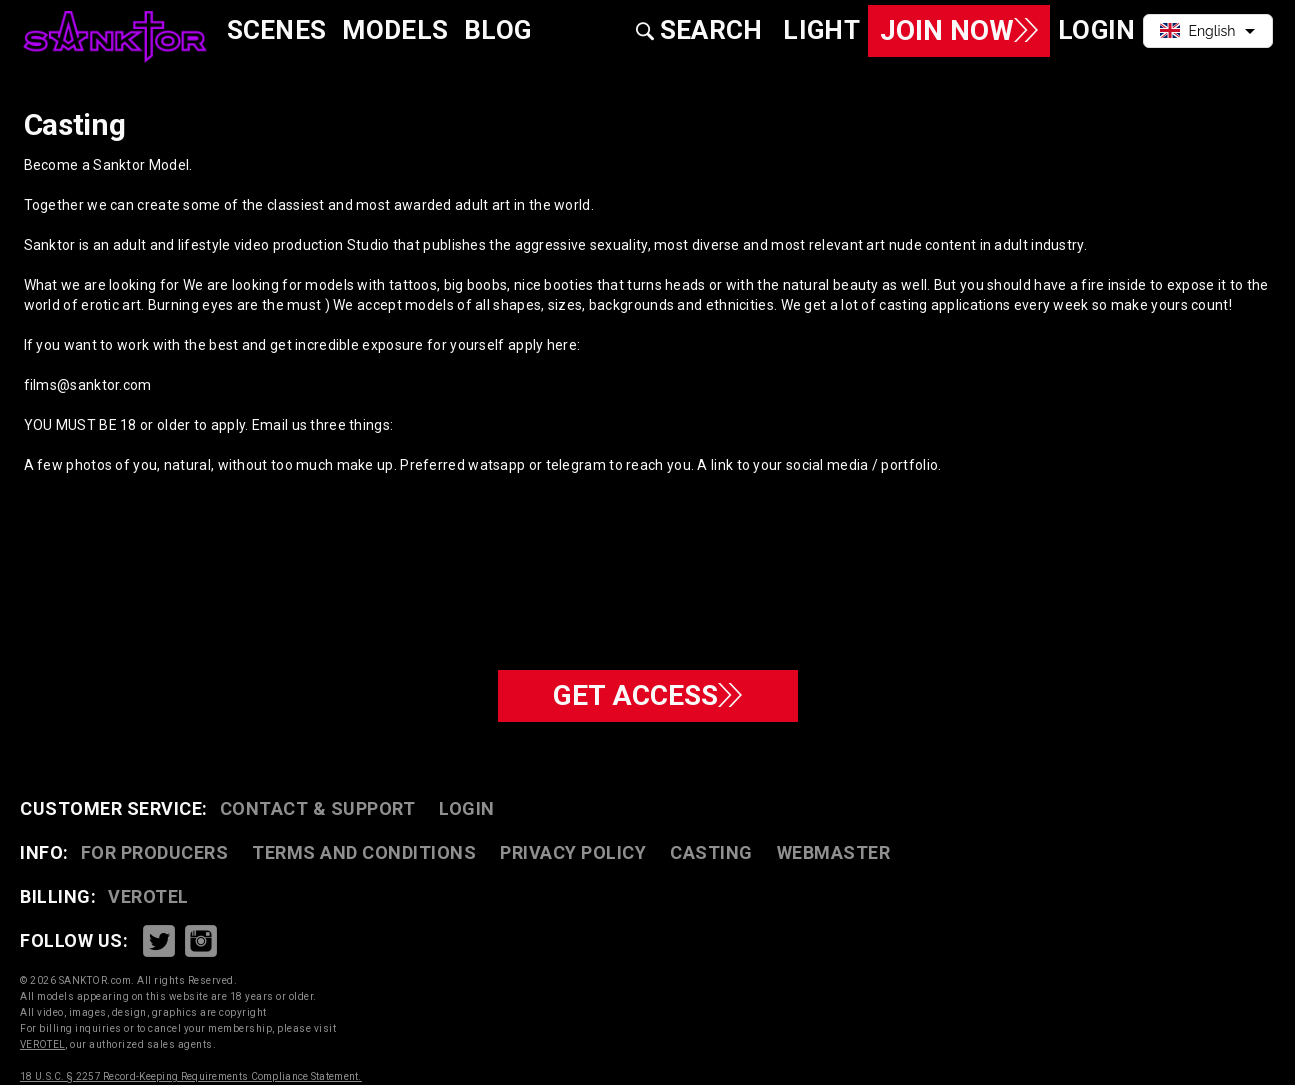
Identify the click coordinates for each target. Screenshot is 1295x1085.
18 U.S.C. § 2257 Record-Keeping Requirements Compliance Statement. (191, 1076)
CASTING (711, 852)
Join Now (959, 30)
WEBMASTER (834, 852)
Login (467, 808)
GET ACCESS (647, 695)
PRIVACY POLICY (573, 852)
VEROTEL (148, 896)
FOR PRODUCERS (155, 852)
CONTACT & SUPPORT (318, 808)
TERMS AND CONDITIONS (364, 852)
